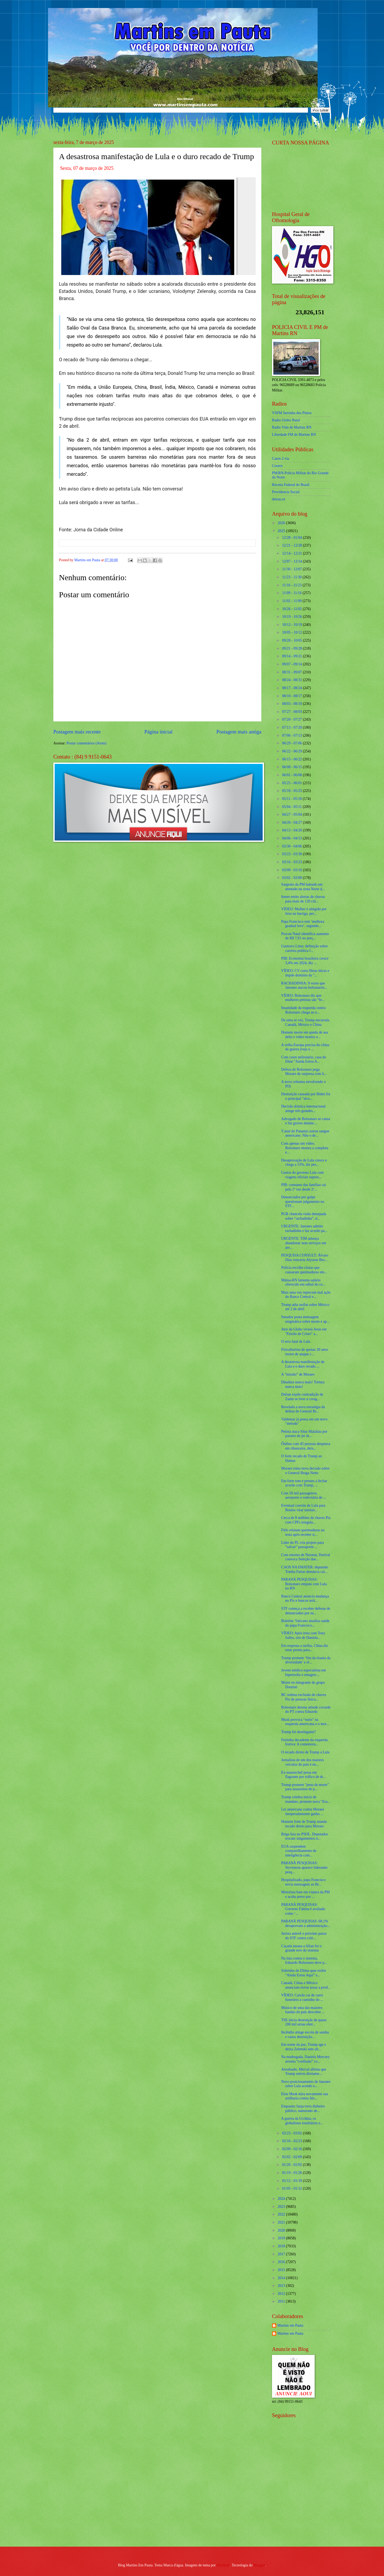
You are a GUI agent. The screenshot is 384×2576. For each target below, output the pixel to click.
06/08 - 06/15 (292, 767)
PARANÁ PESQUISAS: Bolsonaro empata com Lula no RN (304, 1583)
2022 (282, 2214)
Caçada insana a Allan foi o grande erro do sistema (301, 1948)
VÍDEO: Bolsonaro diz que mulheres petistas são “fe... (303, 998)
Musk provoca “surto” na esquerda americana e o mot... (305, 1722)
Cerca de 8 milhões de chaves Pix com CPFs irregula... (305, 1520)
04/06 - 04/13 (292, 838)
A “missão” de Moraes (297, 1374)
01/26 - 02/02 (292, 2165)
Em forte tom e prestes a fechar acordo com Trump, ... (304, 1483)
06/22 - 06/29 (292, 751)
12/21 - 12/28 (292, 545)
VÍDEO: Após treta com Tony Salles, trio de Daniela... (303, 1635)
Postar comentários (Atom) (86, 743)
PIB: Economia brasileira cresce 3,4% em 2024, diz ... (304, 960)
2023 (282, 2207)
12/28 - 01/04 (292, 538)
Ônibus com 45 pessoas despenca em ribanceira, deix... (305, 1446)
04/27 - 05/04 (292, 814)
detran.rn (278, 499)
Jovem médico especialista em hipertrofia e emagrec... (303, 1672)
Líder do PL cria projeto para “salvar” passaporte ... (302, 1545)
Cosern (277, 466)
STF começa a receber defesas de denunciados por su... (305, 1611)
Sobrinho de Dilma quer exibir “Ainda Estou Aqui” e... (303, 1973)
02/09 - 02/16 (292, 2149)
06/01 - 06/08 (292, 775)
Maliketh (223, 2565)
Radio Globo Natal (286, 420)
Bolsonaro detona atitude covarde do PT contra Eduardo (305, 1709)
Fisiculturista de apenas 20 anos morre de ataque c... (304, 1352)
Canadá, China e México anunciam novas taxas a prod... (305, 1985)
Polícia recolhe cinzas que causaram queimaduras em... (304, 1270)
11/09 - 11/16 (292, 593)
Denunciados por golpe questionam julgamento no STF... (302, 1201)
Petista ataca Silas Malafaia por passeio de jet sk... (304, 1434)
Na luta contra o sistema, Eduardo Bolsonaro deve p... (304, 1960)
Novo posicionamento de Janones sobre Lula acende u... (305, 2084)
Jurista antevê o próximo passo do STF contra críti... (303, 1935)
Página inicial (158, 732)
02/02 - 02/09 (292, 2157)
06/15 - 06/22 (292, 759)
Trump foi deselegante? (298, 1732)
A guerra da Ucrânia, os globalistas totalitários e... (302, 2120)
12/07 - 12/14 (292, 561)
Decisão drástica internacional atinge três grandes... (303, 1108)
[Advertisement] (305, 2504)
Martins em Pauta (290, 2325)
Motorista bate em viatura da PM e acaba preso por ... (305, 1894)
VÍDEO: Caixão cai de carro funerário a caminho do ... (302, 1997)
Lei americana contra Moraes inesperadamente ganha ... (302, 1811)
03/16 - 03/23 (292, 862)
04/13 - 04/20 (292, 830)
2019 (282, 2238)
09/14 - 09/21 (292, 656)
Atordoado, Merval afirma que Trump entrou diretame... (303, 2071)
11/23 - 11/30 (292, 577)
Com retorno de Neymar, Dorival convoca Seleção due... (305, 1557)
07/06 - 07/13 (292, 735)
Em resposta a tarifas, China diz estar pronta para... (304, 1648)
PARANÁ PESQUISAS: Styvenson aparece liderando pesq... (304, 1867)
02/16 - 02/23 (292, 2141)
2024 (282, 2199)
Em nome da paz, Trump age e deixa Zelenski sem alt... (303, 2047)
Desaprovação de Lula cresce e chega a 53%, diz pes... (304, 1162)
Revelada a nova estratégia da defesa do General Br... (303, 1409)
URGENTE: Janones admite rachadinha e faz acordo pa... (304, 1228)
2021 (282, 2222)
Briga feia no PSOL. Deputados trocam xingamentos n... (304, 1836)
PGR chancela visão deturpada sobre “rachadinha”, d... (303, 1216)
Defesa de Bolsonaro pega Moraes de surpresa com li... (304, 1071)
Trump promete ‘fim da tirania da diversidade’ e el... (305, 1660)
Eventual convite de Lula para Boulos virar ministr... (303, 1507)
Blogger (259, 2565)
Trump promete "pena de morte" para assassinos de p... (305, 1787)
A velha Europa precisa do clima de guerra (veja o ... (305, 1047)
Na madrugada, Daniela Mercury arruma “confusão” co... (305, 2059)
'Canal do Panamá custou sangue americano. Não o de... (305, 1133)
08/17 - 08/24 (292, 688)
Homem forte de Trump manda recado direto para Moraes (304, 1824)
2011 (282, 2301)
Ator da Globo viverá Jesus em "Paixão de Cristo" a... (304, 1331)
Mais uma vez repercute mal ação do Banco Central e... (305, 1294)
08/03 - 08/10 (292, 704)
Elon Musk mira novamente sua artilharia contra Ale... (304, 2096)
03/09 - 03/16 (292, 870)
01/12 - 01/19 (292, 2181)
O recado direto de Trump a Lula (305, 1752)
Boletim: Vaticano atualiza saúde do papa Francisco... (305, 1623)
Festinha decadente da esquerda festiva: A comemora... (304, 1742)
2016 (282, 2262)
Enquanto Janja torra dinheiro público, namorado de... (303, 2108)
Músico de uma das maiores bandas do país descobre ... (303, 2010)
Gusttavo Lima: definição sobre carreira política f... (304, 948)
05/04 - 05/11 (292, 807)
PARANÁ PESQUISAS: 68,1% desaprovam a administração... (305, 1923)
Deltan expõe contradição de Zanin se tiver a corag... (302, 1396)
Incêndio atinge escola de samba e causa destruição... (305, 2034)
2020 (282, 2230)
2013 (282, 2286)
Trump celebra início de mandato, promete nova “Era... (305, 1799)
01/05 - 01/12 (292, 2188)
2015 (282, 2270)
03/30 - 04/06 (292, 846)
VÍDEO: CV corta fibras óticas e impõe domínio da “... (305, 973)
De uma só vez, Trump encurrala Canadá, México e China (305, 1022)
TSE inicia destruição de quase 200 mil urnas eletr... (303, 2022)
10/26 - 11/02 (292, 609)
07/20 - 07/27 (292, 719)
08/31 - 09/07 (292, 672)
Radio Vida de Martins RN (291, 427)
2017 (282, 2254)
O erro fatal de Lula (295, 1342)
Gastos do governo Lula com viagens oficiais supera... (302, 1175)
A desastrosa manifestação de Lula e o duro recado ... (302, 1364)
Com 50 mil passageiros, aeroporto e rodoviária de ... (303, 1495)
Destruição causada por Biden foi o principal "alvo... (305, 1096)
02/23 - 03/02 (292, 2133)
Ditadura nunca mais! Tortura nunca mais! (302, 1384)
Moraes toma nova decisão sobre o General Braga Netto (305, 1470)
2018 (282, 2246)
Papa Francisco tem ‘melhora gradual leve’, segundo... (302, 924)
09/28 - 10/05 (292, 640)
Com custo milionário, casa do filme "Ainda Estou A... (303, 1059)
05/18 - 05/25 (292, 791)
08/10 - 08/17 (292, 696)
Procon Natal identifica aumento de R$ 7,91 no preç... (305, 936)
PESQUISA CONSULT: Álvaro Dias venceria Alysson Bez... (304, 1257)
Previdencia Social (285, 492)
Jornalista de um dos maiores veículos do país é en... (302, 1762)
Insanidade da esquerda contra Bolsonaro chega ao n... (303, 1010)
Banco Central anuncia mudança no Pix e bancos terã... (305, 1598)
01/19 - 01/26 (292, 2173)
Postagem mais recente (77, 732)
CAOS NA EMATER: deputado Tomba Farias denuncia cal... (304, 1569)
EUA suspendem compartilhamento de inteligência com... (298, 1850)
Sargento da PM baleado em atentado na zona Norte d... (303, 886)
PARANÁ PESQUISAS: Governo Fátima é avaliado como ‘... (303, 1909)
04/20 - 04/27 (292, 822)
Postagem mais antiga (239, 732)
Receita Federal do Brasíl (290, 485)
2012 (282, 2294)
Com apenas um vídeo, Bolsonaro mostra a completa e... (304, 1147)
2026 (282, 523)
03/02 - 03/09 (292, 878)
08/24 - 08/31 (292, 680)
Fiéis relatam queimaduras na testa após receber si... (302, 1532)
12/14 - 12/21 (292, 553)
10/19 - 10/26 (292, 617)
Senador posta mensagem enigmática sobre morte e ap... (305, 1319)
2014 (282, 2278)
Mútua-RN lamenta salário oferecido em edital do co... (303, 1282)
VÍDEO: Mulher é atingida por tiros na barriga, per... (303, 911)
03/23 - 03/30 (292, 854)
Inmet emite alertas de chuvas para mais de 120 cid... (303, 899)
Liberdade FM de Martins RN (294, 435)
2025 (282, 531)
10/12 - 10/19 (292, 625)
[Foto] (157, 226)
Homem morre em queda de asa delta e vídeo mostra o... (304, 1034)
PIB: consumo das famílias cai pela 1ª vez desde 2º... (303, 1187)
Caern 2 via (280, 459)
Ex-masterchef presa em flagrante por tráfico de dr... (303, 1774)
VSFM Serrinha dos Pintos (291, 413)
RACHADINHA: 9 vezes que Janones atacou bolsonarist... (304, 985)
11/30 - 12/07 (292, 569)
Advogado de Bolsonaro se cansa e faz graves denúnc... (305, 1121)
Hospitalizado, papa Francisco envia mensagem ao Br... (303, 1882)
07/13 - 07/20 (292, 727)
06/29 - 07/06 (292, 743)
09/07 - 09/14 (292, 664)
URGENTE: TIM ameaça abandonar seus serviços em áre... (303, 1242)
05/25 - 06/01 (292, 783)
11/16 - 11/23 (292, 585)
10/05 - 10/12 (292, 632)
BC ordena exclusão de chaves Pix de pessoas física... (303, 1697)
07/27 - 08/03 (292, 712)
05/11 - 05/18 (292, 799)
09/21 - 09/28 (292, 648)
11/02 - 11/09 (292, 601)
